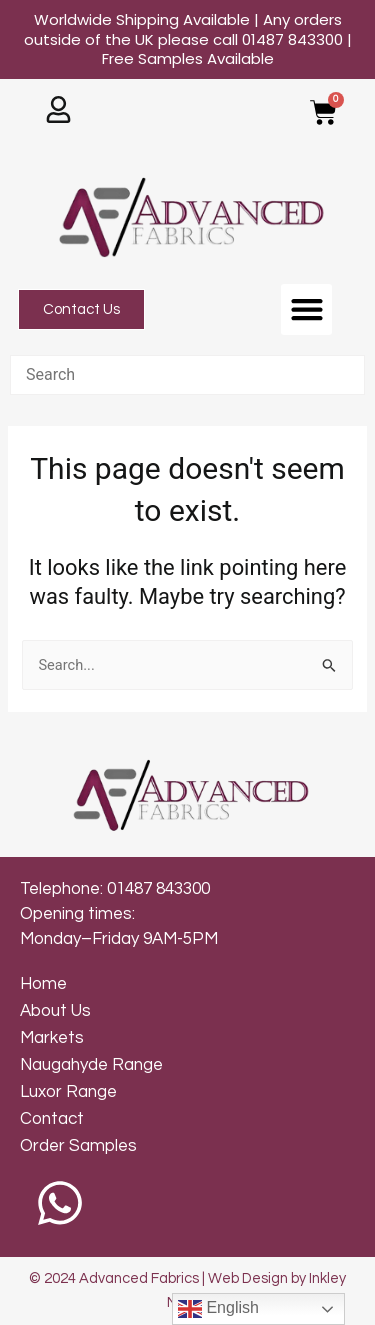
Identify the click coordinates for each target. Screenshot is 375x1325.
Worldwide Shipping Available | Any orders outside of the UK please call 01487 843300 (188, 39)
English (218, 1309)
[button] (306, 309)
